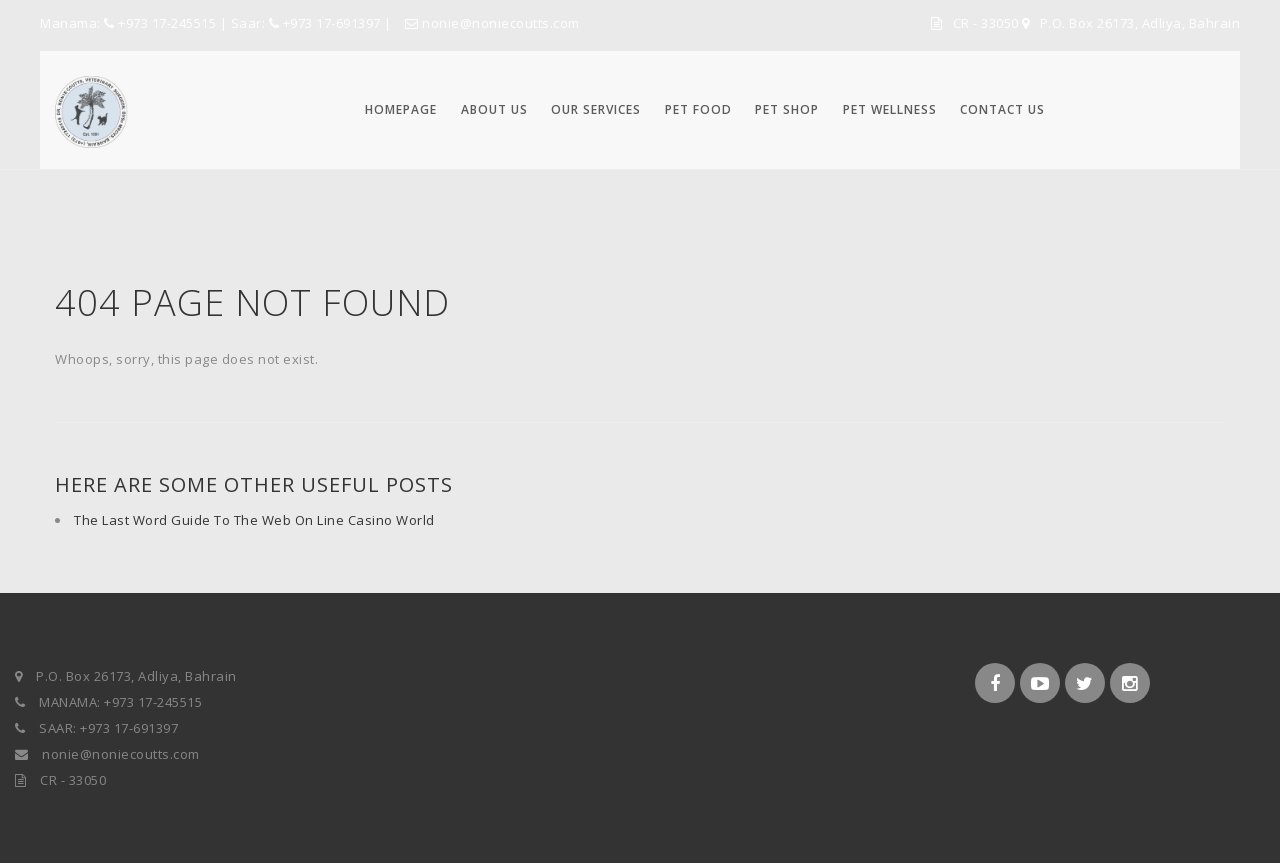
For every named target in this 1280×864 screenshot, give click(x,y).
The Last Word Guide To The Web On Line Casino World (254, 520)
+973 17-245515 (167, 23)
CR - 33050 (988, 23)
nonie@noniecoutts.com (492, 23)
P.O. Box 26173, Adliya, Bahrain (1140, 23)
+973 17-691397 (332, 23)
